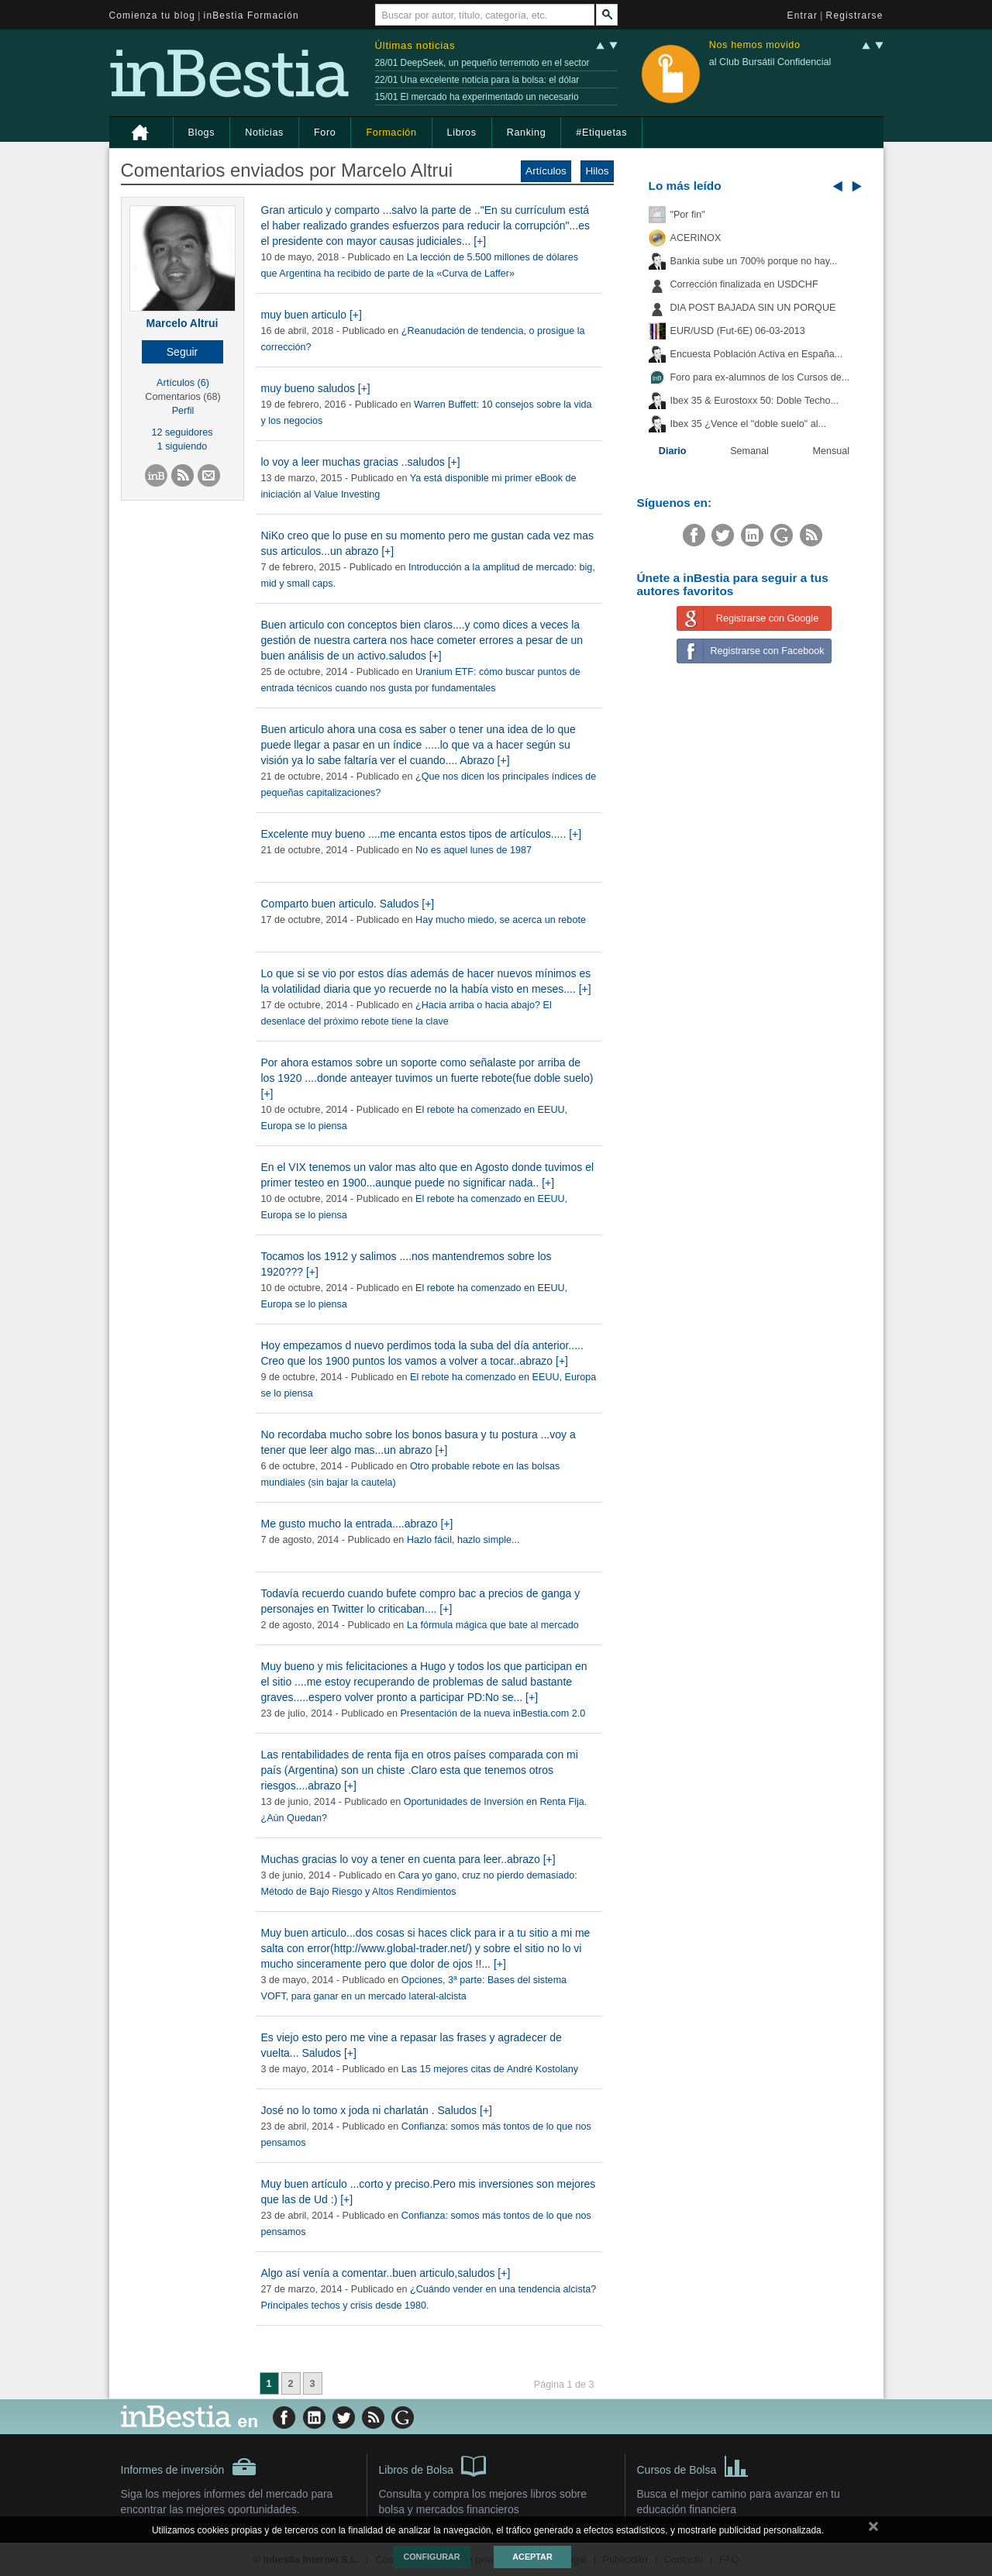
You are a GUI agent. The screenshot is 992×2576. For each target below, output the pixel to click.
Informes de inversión (189, 2466)
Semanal (749, 451)
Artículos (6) (183, 382)
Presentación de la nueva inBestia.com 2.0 (492, 1713)
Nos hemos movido (755, 45)
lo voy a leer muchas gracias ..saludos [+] (360, 462)
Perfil (183, 410)
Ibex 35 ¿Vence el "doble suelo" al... (748, 423)
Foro (325, 132)
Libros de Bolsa (433, 2465)
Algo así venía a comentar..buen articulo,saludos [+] (386, 2273)
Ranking (526, 132)
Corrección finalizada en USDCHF (744, 284)
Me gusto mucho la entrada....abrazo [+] (357, 1523)
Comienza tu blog (152, 15)
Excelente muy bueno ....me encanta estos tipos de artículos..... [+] (421, 834)
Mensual (831, 451)
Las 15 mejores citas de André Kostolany (489, 2069)
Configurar (431, 2556)
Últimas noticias (415, 45)
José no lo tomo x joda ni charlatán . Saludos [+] (376, 2110)
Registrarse (855, 15)
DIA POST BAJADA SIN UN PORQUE (753, 307)
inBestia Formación (251, 15)
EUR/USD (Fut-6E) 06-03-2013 (737, 330)
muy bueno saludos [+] (315, 388)
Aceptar (532, 2556)
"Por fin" (687, 214)
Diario (673, 451)
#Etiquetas (601, 132)
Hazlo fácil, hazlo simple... (463, 1539)
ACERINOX (696, 237)
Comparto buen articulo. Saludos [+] (348, 903)
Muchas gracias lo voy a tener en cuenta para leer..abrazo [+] (408, 1859)
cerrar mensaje (873, 2529)
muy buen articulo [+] (311, 314)
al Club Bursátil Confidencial (770, 62)
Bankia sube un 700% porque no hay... (754, 261)
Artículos (546, 171)
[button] (182, 352)
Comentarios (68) (182, 396)
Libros (462, 132)
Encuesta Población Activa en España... (756, 354)
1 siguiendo (182, 446)
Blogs (201, 132)
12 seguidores (181, 432)
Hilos (596, 171)
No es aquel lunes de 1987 (473, 850)
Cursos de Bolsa (693, 2465)
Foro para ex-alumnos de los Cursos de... (760, 377)
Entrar (802, 15)
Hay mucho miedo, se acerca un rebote (500, 919)
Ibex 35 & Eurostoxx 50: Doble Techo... (754, 400)
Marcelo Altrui (182, 323)
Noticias (264, 132)
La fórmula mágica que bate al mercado (493, 1625)
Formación (391, 132)
